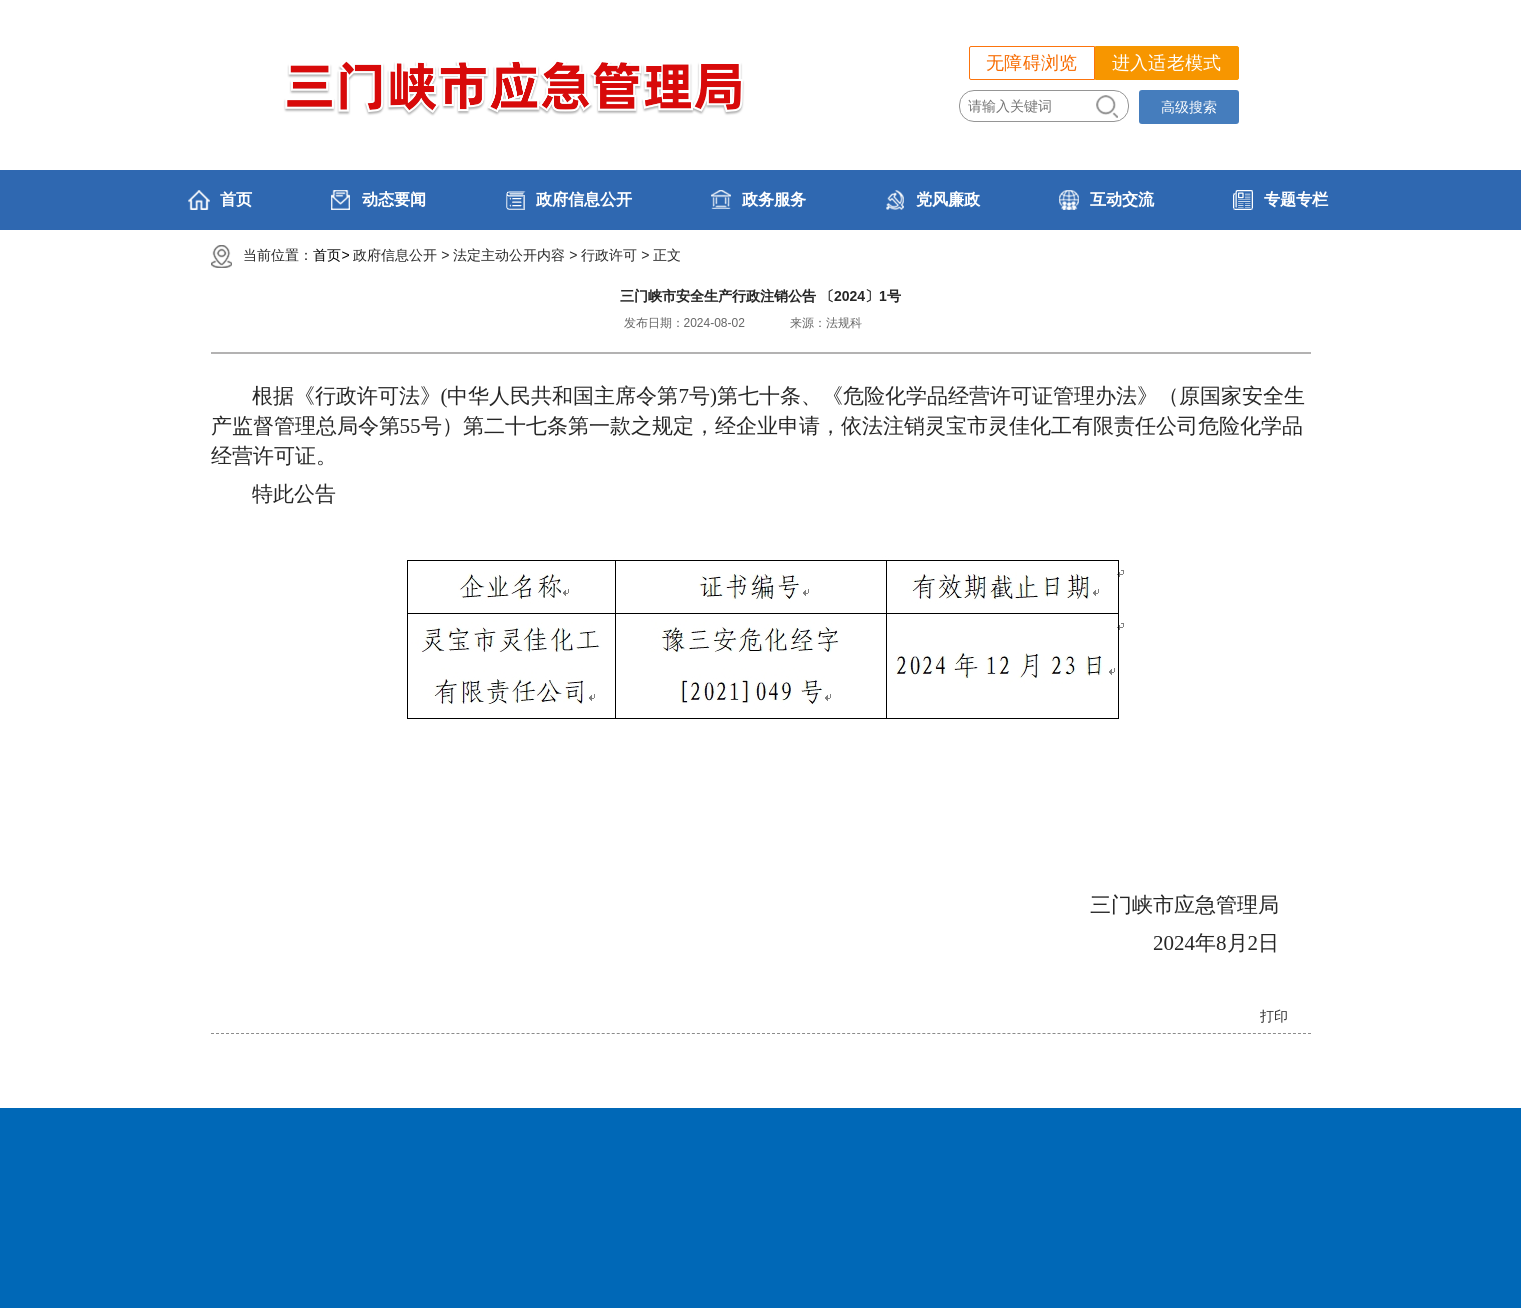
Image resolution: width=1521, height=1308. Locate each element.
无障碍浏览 (1032, 63)
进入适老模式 (1167, 63)
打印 (1274, 1016)
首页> (331, 255)
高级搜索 (1189, 107)
